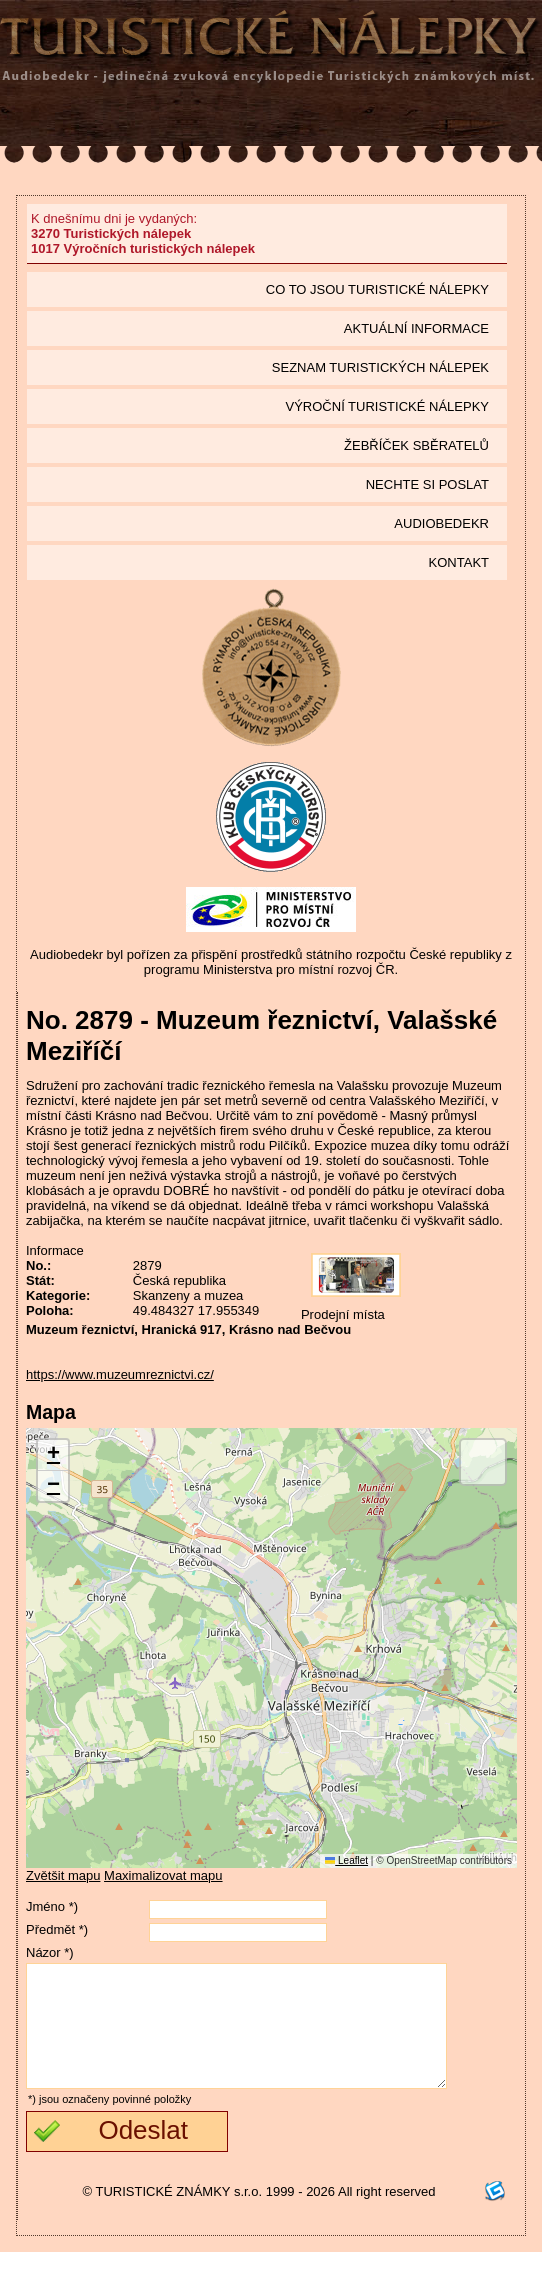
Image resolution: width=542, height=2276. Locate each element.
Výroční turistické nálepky (387, 406)
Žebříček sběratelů (416, 445)
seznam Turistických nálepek (380, 367)
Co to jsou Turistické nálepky (377, 289)
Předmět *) (57, 1929)
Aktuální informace (416, 328)
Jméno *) (52, 1906)
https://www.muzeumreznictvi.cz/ (120, 1374)
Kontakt (459, 562)
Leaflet (346, 1860)
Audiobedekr (441, 523)
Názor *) (50, 1952)
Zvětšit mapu (63, 1875)
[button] (53, 1455)
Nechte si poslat (427, 484)
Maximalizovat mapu (163, 1875)
